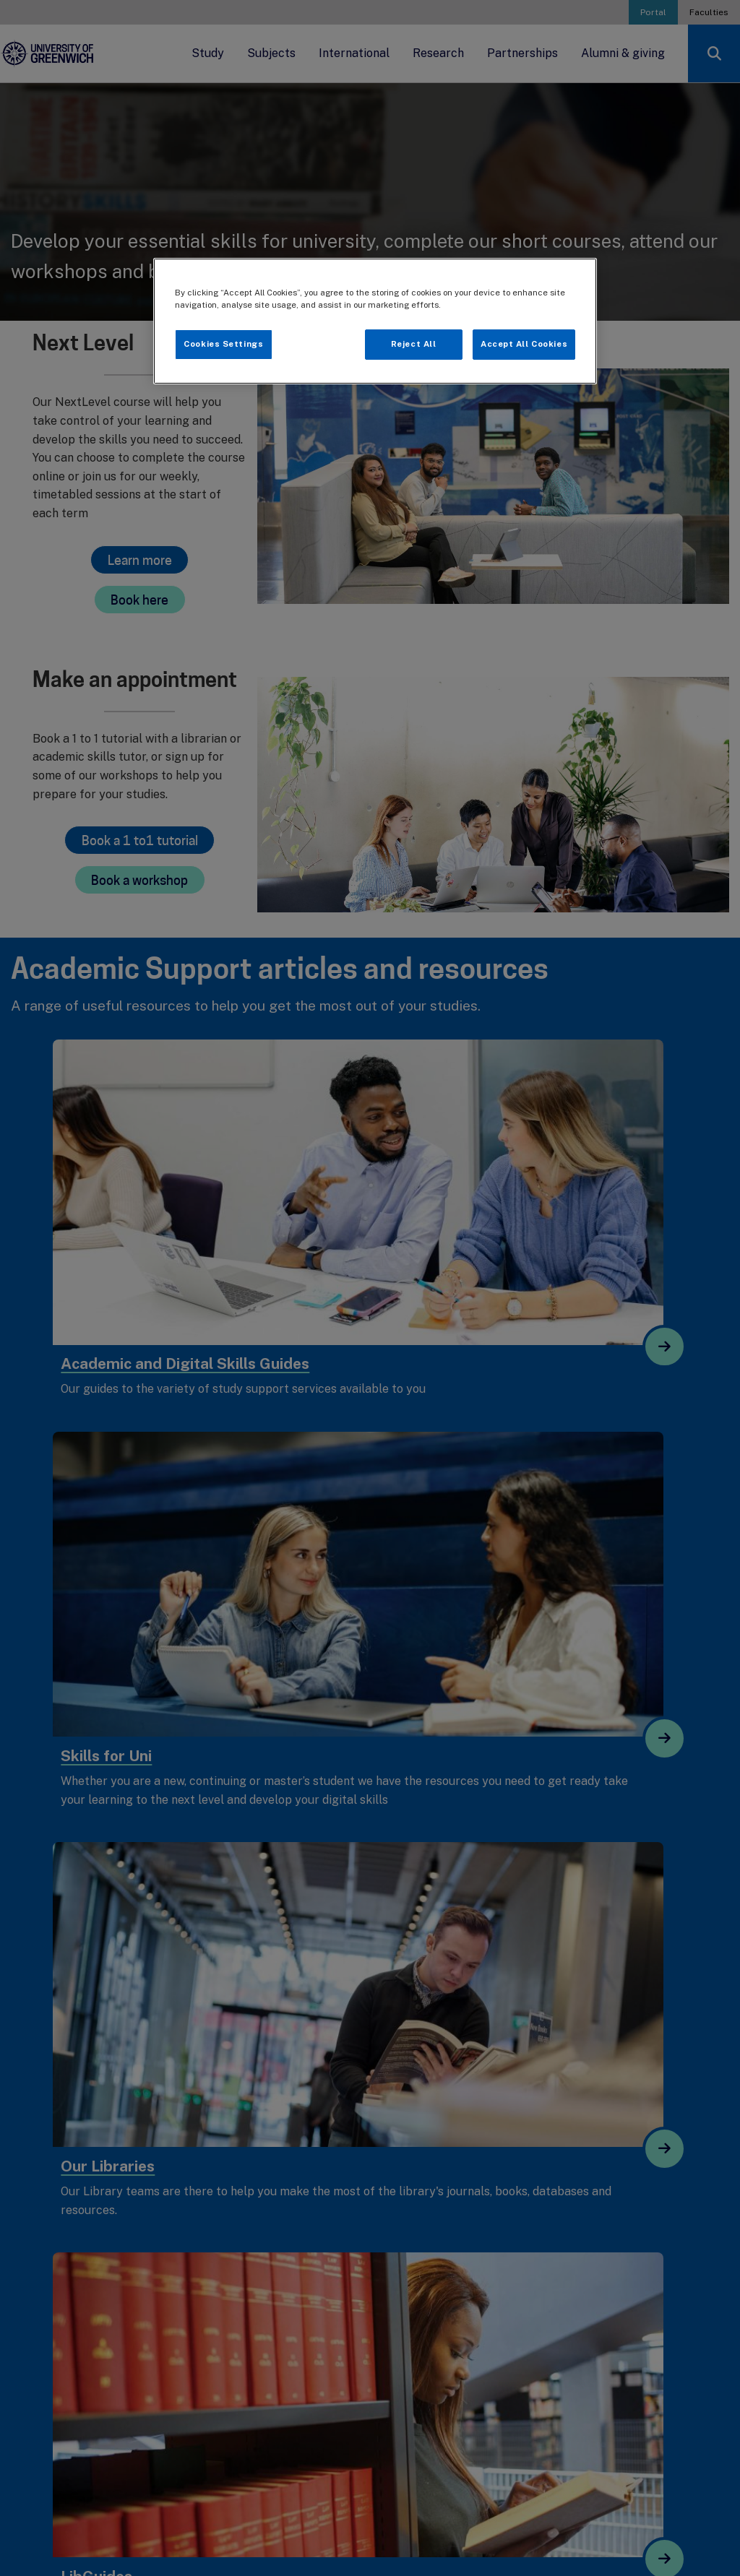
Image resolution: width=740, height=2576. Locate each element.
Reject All (413, 344)
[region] (375, 321)
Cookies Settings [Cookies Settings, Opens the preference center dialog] (223, 344)
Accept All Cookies (524, 344)
